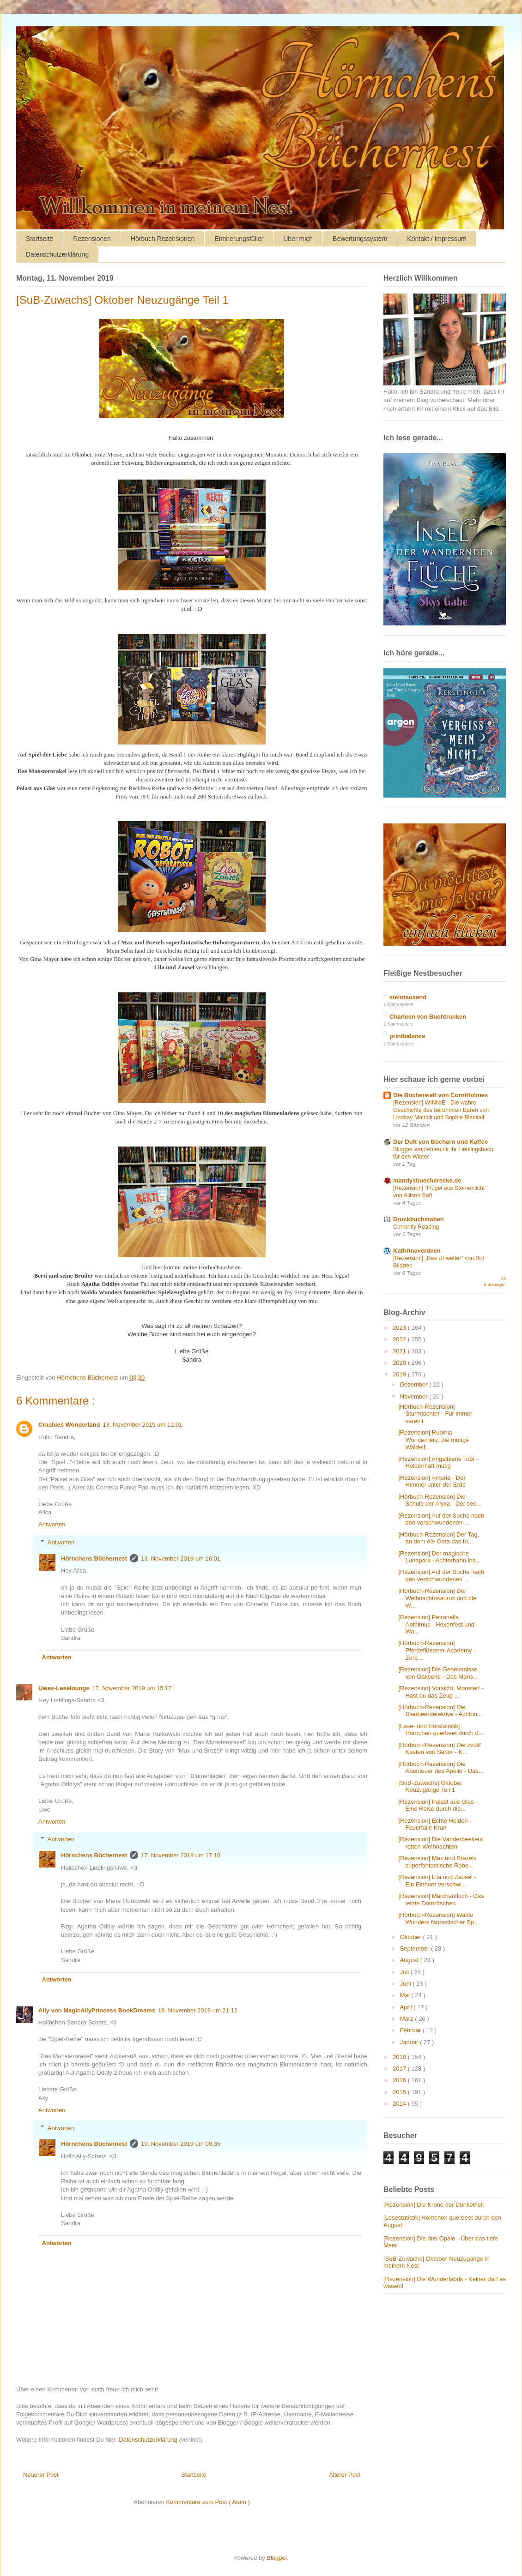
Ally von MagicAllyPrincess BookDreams (96, 2010)
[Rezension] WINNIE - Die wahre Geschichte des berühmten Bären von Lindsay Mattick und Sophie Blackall (441, 1110)
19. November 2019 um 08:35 (180, 2143)
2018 (400, 2057)
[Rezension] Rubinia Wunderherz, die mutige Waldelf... (433, 1439)
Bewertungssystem (360, 238)
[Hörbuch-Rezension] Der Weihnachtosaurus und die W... (437, 1598)
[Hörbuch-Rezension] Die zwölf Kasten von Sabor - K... (439, 1748)
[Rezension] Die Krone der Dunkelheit (433, 2204)
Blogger (277, 2557)
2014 (400, 2103)
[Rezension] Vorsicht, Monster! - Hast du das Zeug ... (440, 1692)
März (407, 2018)
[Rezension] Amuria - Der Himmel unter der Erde (432, 1481)
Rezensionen (92, 238)
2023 (400, 1327)
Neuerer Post (41, 2474)
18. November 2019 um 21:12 (197, 2010)
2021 (400, 1351)
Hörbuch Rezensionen (163, 238)
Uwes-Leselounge (64, 1688)
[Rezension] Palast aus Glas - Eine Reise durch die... (437, 1805)
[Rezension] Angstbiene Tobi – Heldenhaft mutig (438, 1462)
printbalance (407, 1036)
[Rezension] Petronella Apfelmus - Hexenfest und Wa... (436, 1624)
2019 (400, 1374)
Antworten (52, 1524)
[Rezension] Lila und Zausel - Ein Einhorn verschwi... (437, 1880)
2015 (400, 2092)
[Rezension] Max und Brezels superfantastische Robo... (437, 1862)
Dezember (415, 1384)
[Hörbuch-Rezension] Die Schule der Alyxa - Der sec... (439, 1500)
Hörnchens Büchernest (94, 1558)
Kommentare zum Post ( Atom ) (207, 2501)
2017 (400, 2068)
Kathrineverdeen (417, 1250)
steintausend (407, 997)
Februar (411, 2030)
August (410, 1960)
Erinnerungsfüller (238, 238)
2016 (400, 2080)
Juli (405, 1972)
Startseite (39, 238)
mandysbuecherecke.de (427, 1180)
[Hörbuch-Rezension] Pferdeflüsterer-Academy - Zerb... (436, 1650)
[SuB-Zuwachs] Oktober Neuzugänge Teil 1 (430, 1786)
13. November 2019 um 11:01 (142, 1424)
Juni (406, 1983)
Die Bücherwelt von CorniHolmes (440, 1095)
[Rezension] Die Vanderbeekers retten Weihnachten (440, 1843)
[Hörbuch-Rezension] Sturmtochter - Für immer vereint (435, 1413)
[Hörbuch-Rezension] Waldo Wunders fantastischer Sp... (438, 1918)
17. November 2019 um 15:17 (132, 1688)
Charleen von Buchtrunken (427, 1016)
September (415, 1948)
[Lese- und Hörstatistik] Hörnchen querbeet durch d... (440, 1730)
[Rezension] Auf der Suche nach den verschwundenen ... (441, 1519)
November (415, 1396)
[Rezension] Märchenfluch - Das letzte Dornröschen (441, 1899)
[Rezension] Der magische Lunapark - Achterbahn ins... (439, 1557)
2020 (400, 1362)
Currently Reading (416, 1227)
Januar (410, 2042)
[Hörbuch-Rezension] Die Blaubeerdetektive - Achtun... (440, 1711)
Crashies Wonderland (69, 1424)
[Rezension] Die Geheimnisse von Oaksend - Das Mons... (438, 1673)
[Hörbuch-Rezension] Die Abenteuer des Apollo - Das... (440, 1767)
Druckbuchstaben (418, 1219)
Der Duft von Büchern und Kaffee (440, 1141)
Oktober (411, 1937)
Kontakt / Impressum (436, 238)
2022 (400, 1339)
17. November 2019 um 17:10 (180, 1855)
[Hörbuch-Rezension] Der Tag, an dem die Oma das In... (438, 1538)
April (407, 2007)
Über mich (298, 238)
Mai (406, 1995)
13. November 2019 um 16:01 (180, 1558)
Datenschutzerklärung (57, 254)
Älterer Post (344, 2474)
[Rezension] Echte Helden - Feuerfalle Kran (434, 1824)
